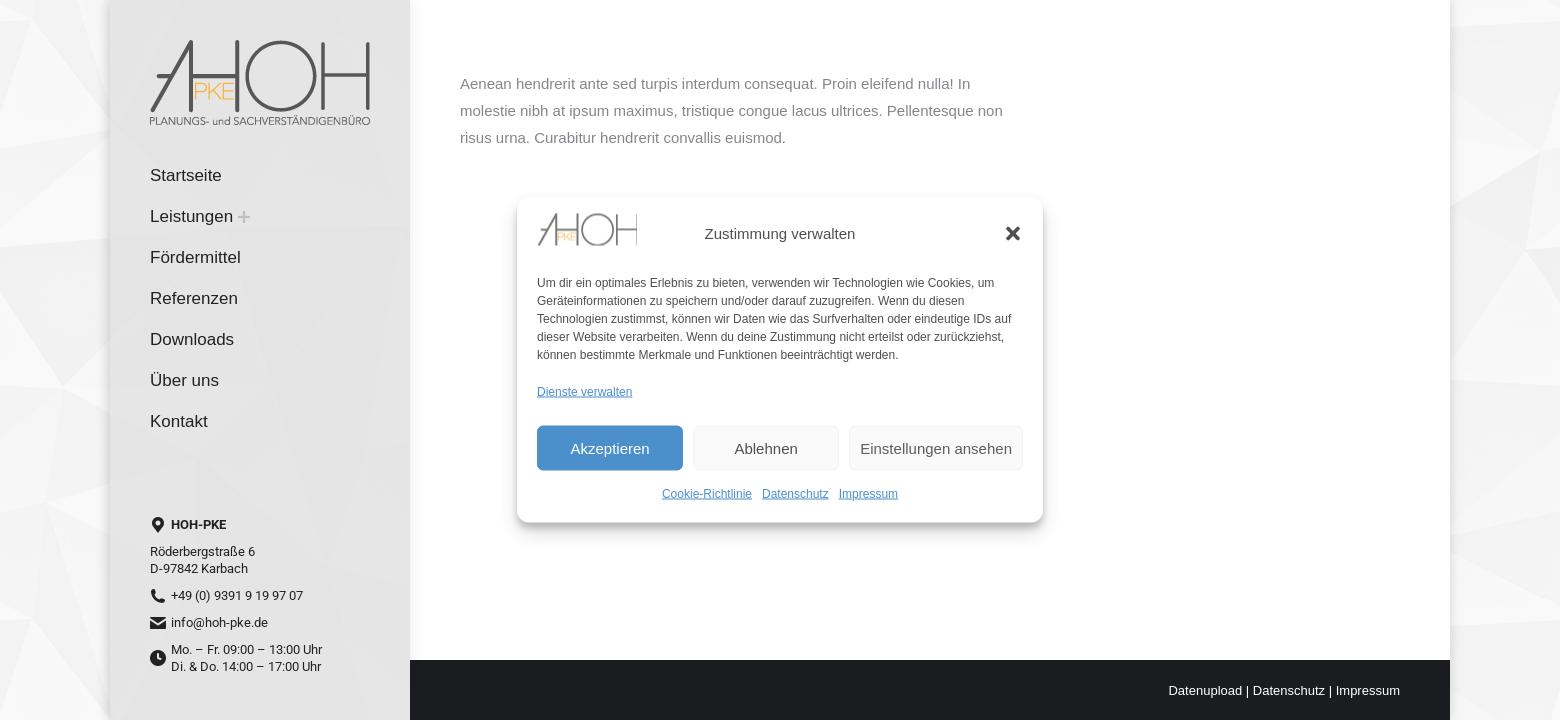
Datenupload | (1210, 690)
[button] (1013, 233)
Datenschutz (795, 494)
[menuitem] (186, 175)
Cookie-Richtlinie (707, 494)
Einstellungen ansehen (936, 447)
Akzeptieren (609, 447)
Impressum (868, 494)
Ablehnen (765, 447)
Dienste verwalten (584, 392)
